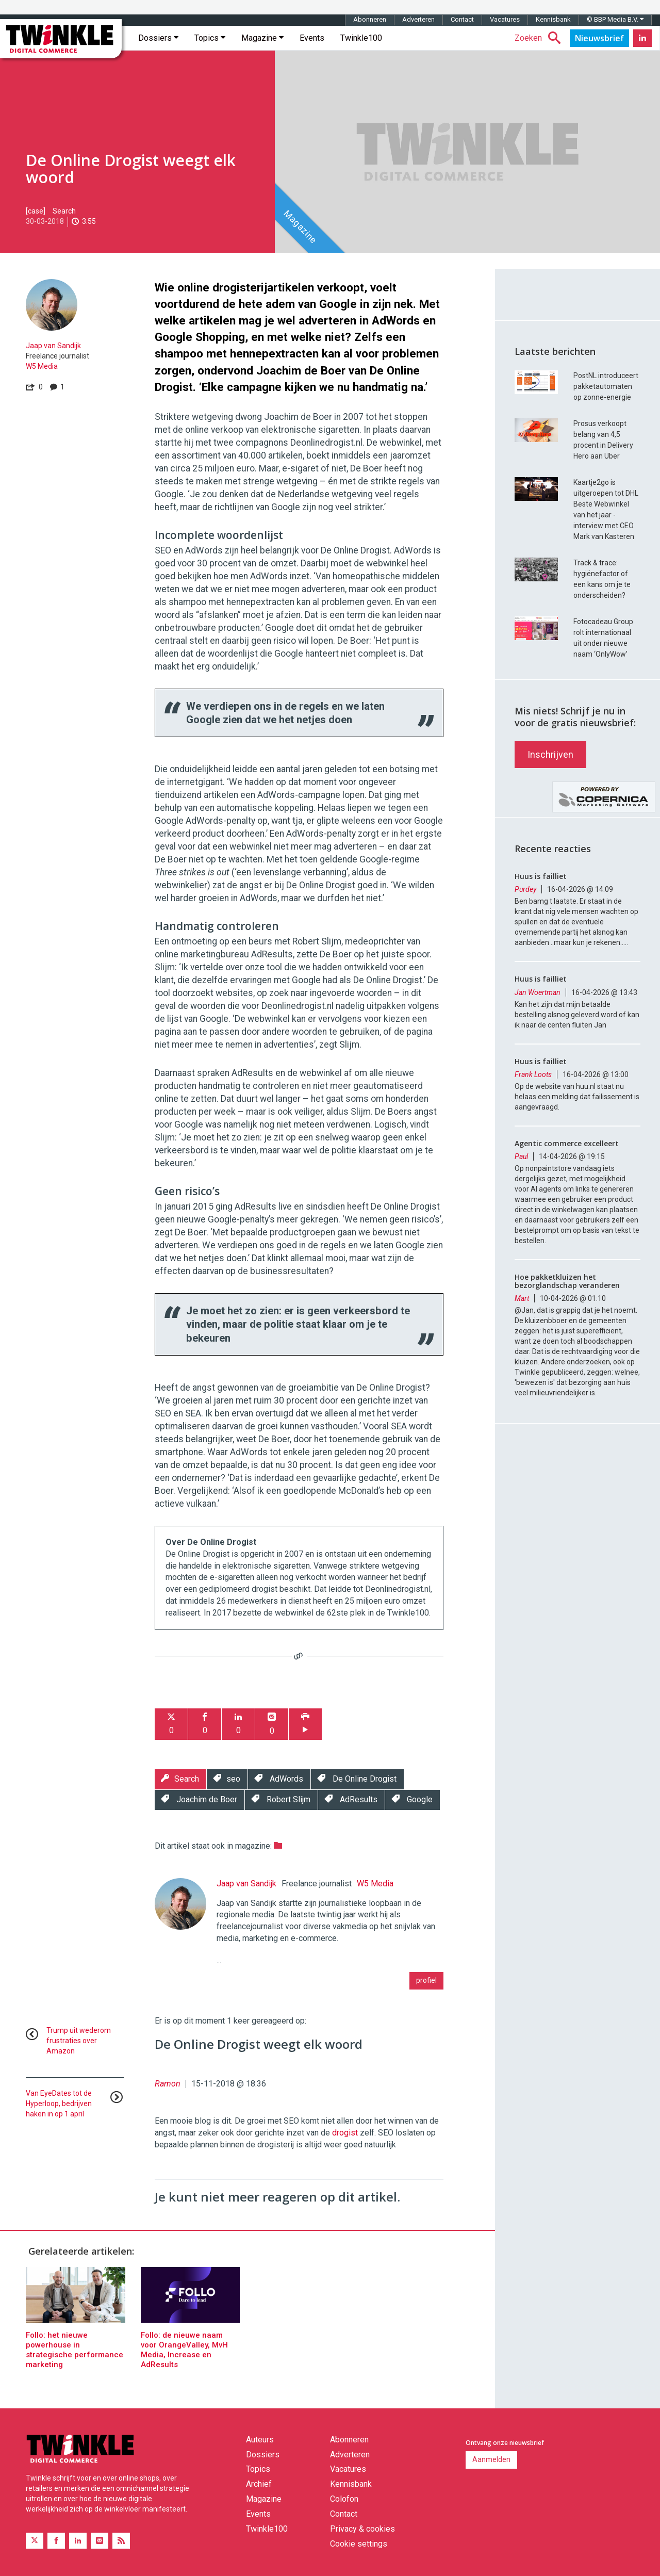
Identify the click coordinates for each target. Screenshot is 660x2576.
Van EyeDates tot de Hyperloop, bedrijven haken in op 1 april (59, 2103)
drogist (345, 2133)
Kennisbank (553, 19)
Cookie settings (358, 2544)
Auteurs (260, 2439)
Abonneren (369, 19)
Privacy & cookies (362, 2529)
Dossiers (158, 38)
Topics (209, 38)
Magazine (262, 38)
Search (64, 211)
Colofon (344, 2499)
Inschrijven (550, 754)
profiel (426, 1980)
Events (312, 38)
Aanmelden (491, 2459)
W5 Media (42, 366)
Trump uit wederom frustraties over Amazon (78, 2040)
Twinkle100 (361, 38)
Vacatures (505, 19)
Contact (462, 19)
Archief (259, 2484)
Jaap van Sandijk (53, 345)
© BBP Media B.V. (615, 19)
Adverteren (418, 19)
